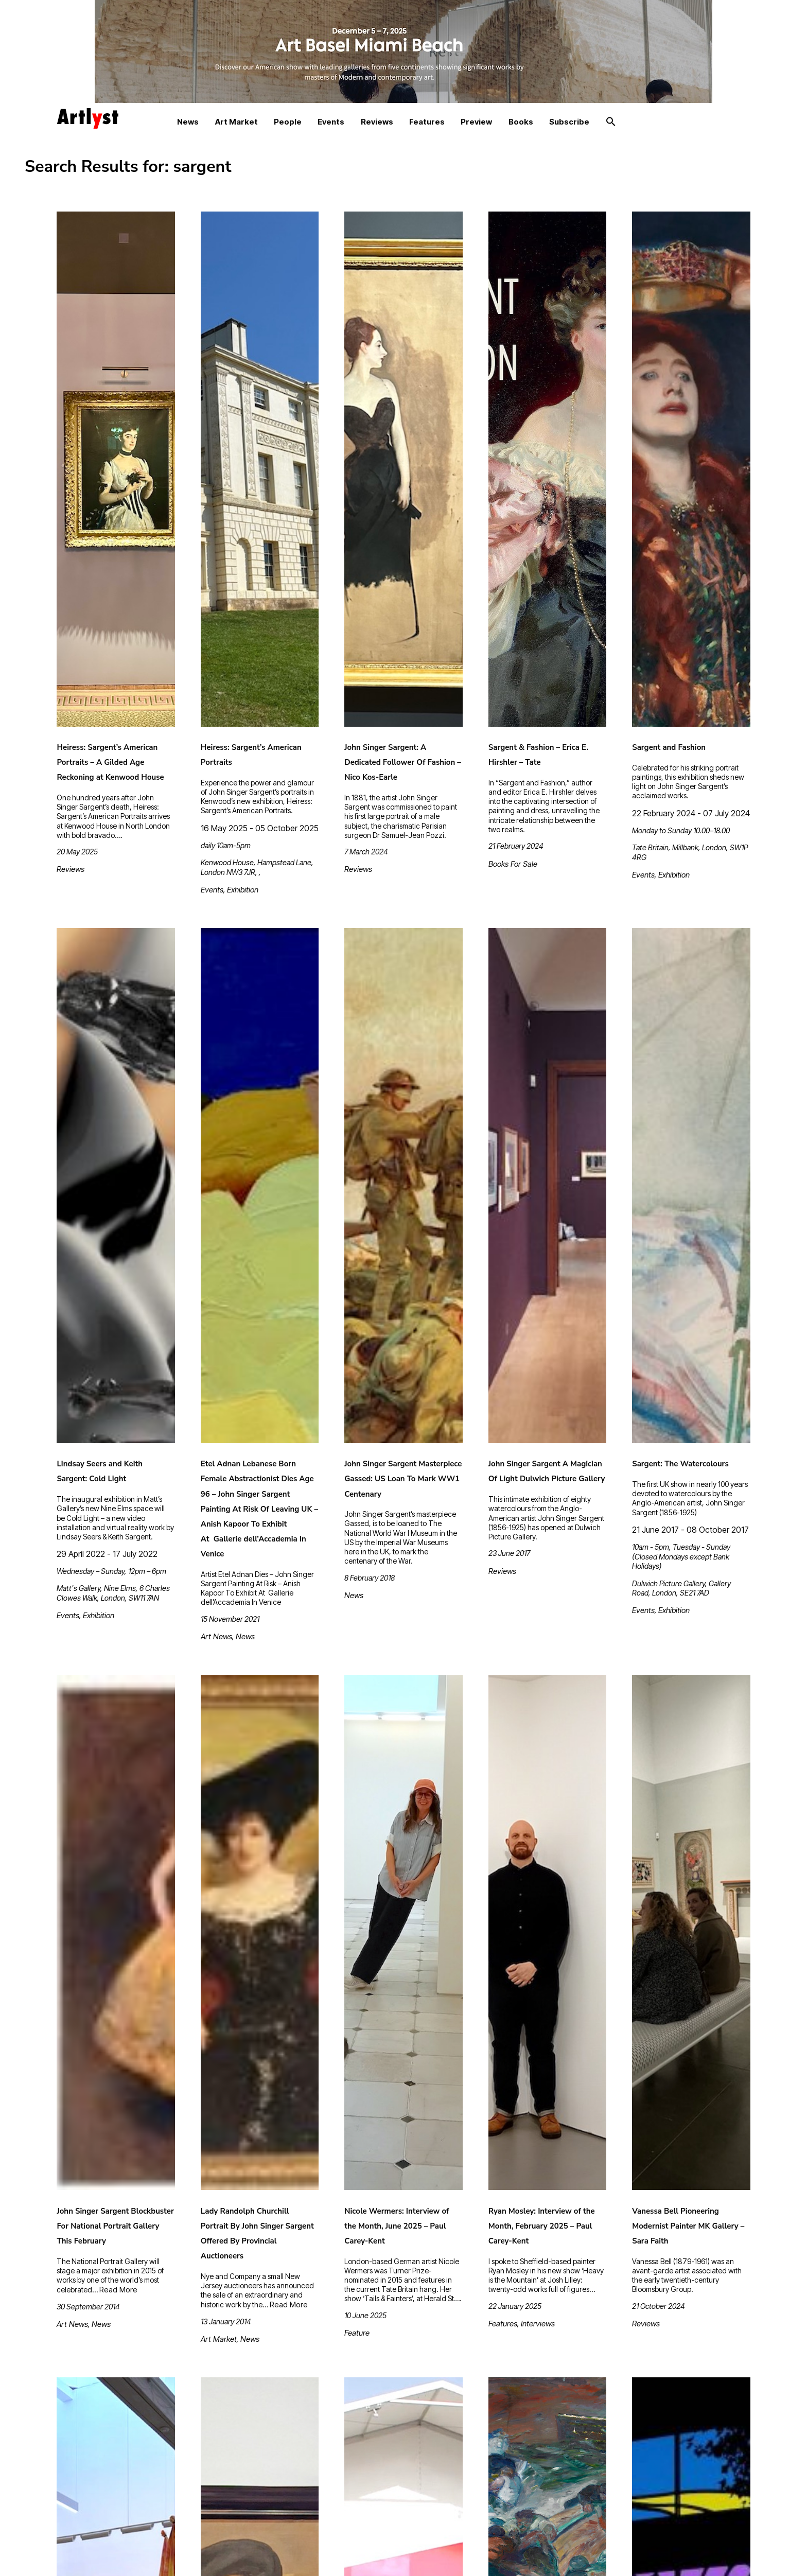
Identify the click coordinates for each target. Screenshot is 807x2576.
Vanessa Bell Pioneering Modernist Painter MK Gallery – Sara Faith (688, 2226)
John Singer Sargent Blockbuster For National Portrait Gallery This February (115, 2226)
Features (427, 122)
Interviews (538, 2323)
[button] (611, 122)
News (188, 122)
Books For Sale (512, 864)
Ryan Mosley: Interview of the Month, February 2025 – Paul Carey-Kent (541, 2226)
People (288, 122)
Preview (476, 122)
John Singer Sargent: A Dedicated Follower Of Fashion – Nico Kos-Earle (402, 762)
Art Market (236, 122)
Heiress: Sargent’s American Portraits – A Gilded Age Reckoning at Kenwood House (110, 762)
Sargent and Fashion (669, 747)
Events (331, 122)
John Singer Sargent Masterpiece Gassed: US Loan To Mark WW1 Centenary (403, 1479)
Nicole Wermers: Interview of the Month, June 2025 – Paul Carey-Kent (396, 2226)
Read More (118, 2289)
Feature (357, 2333)
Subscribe (569, 122)
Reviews (377, 122)
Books (520, 122)
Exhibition (242, 890)
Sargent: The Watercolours (680, 1464)
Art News (216, 1636)
